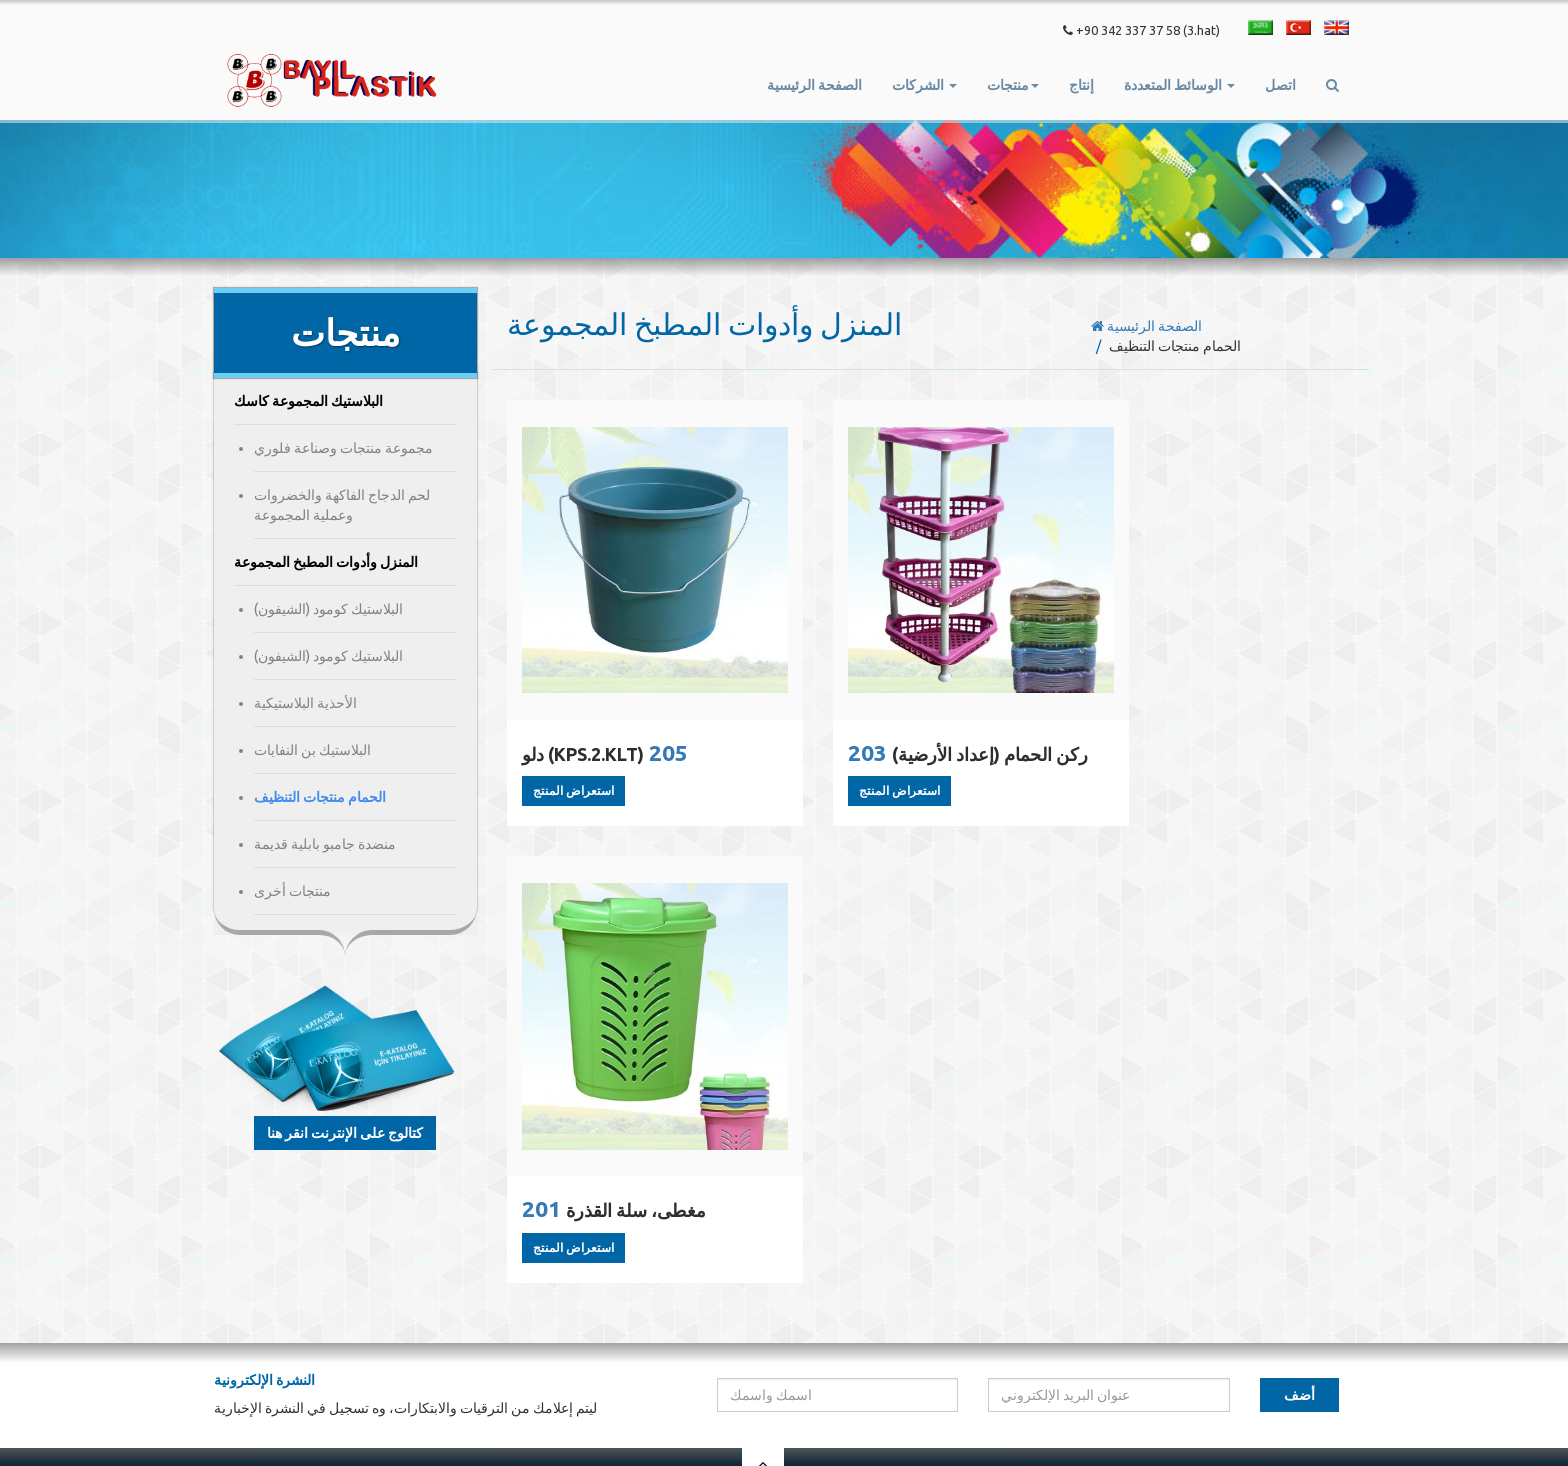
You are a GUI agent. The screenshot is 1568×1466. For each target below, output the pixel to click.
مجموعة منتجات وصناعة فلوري (343, 448)
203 (912, 778)
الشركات (1075, 1355)
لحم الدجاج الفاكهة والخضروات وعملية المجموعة (342, 505)
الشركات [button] (924, 85)
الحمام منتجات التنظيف (320, 797)
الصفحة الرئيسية (814, 85)
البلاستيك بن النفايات (312, 750)
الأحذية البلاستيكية (305, 703)
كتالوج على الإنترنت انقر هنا (345, 1133)
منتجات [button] (1013, 85)
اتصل (1280, 85)
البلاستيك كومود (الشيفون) (328, 609)
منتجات (1135, 1355)
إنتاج (1081, 85)
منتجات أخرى (292, 891)
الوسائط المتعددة (1256, 1355)
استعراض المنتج (573, 800)
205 (607, 762)
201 (1200, 762)
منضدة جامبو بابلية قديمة (325, 844)
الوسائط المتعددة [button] (1179, 85)
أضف (1299, 1252)
